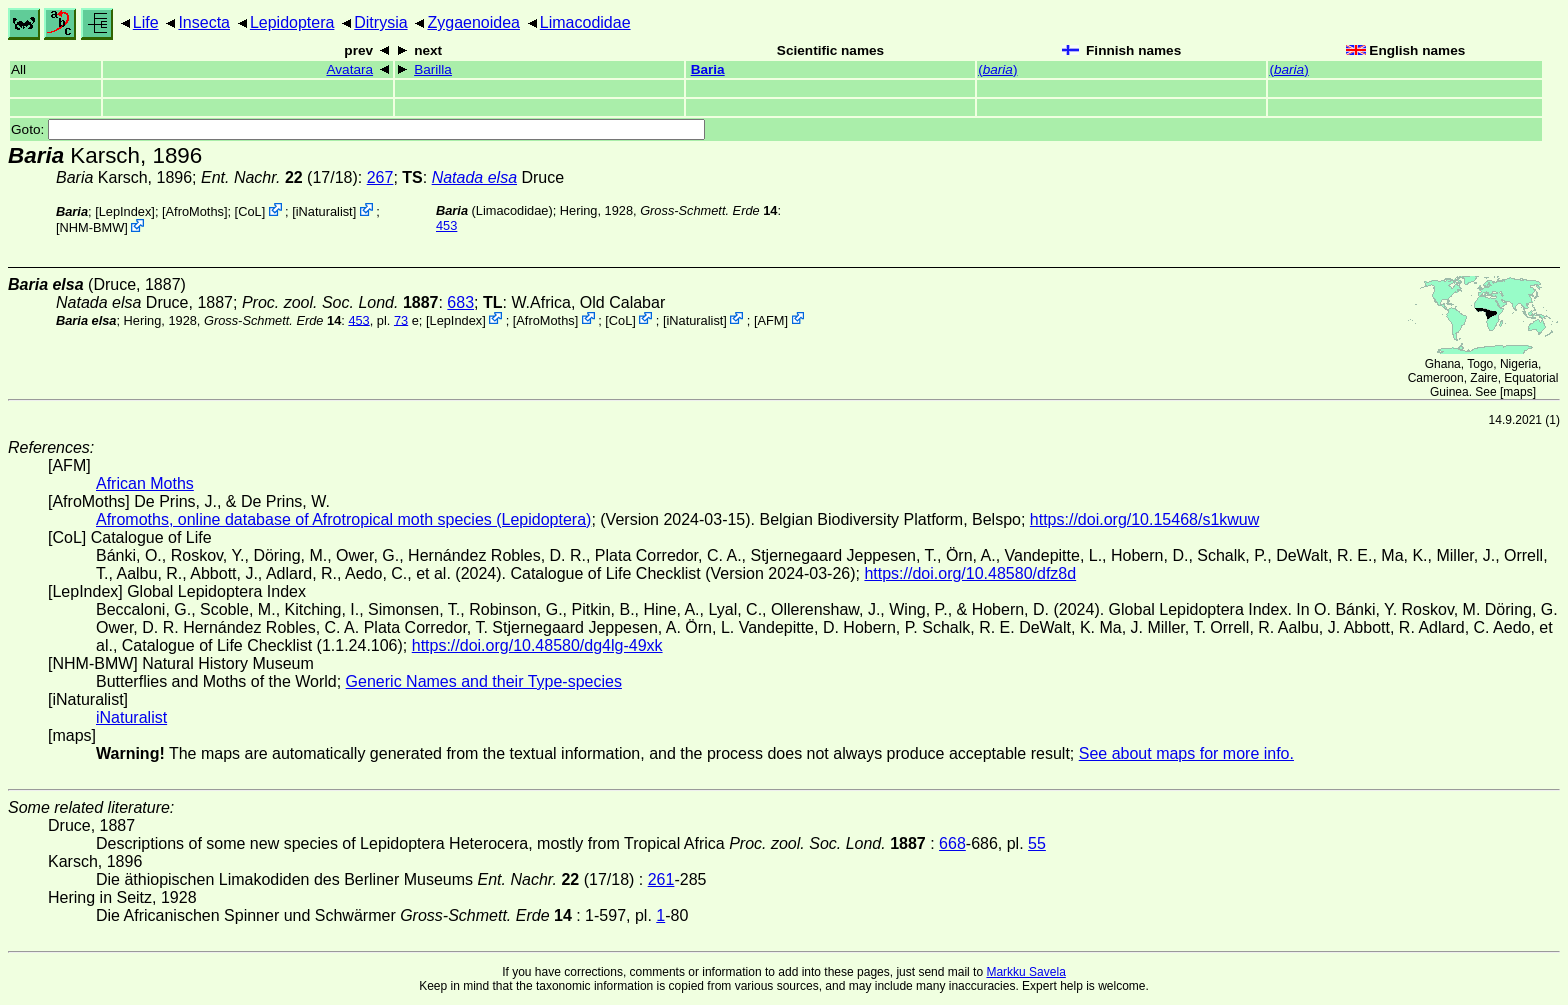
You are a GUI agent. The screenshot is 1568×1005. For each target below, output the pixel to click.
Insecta (204, 22)
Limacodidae (585, 22)
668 (952, 843)
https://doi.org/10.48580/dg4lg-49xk (537, 645)
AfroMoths (195, 211)
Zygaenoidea (473, 22)
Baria (708, 69)
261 (661, 879)
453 (446, 225)
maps (1517, 392)
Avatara (349, 69)
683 (460, 302)
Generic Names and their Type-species (484, 681)
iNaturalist (324, 211)
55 (1037, 843)
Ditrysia (380, 22)
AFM (771, 319)
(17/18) (279, 177)
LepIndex (125, 211)
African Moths (145, 483)
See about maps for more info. (1186, 753)
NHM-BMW (92, 227)
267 (380, 177)
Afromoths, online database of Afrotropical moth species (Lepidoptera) (343, 519)
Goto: (358, 129)
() (997, 69)
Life (146, 22)
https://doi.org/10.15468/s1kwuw (1144, 519)
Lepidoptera (292, 22)
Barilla (433, 69)
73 (401, 319)
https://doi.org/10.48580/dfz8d (970, 573)
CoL (249, 211)
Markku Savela (1025, 972)
